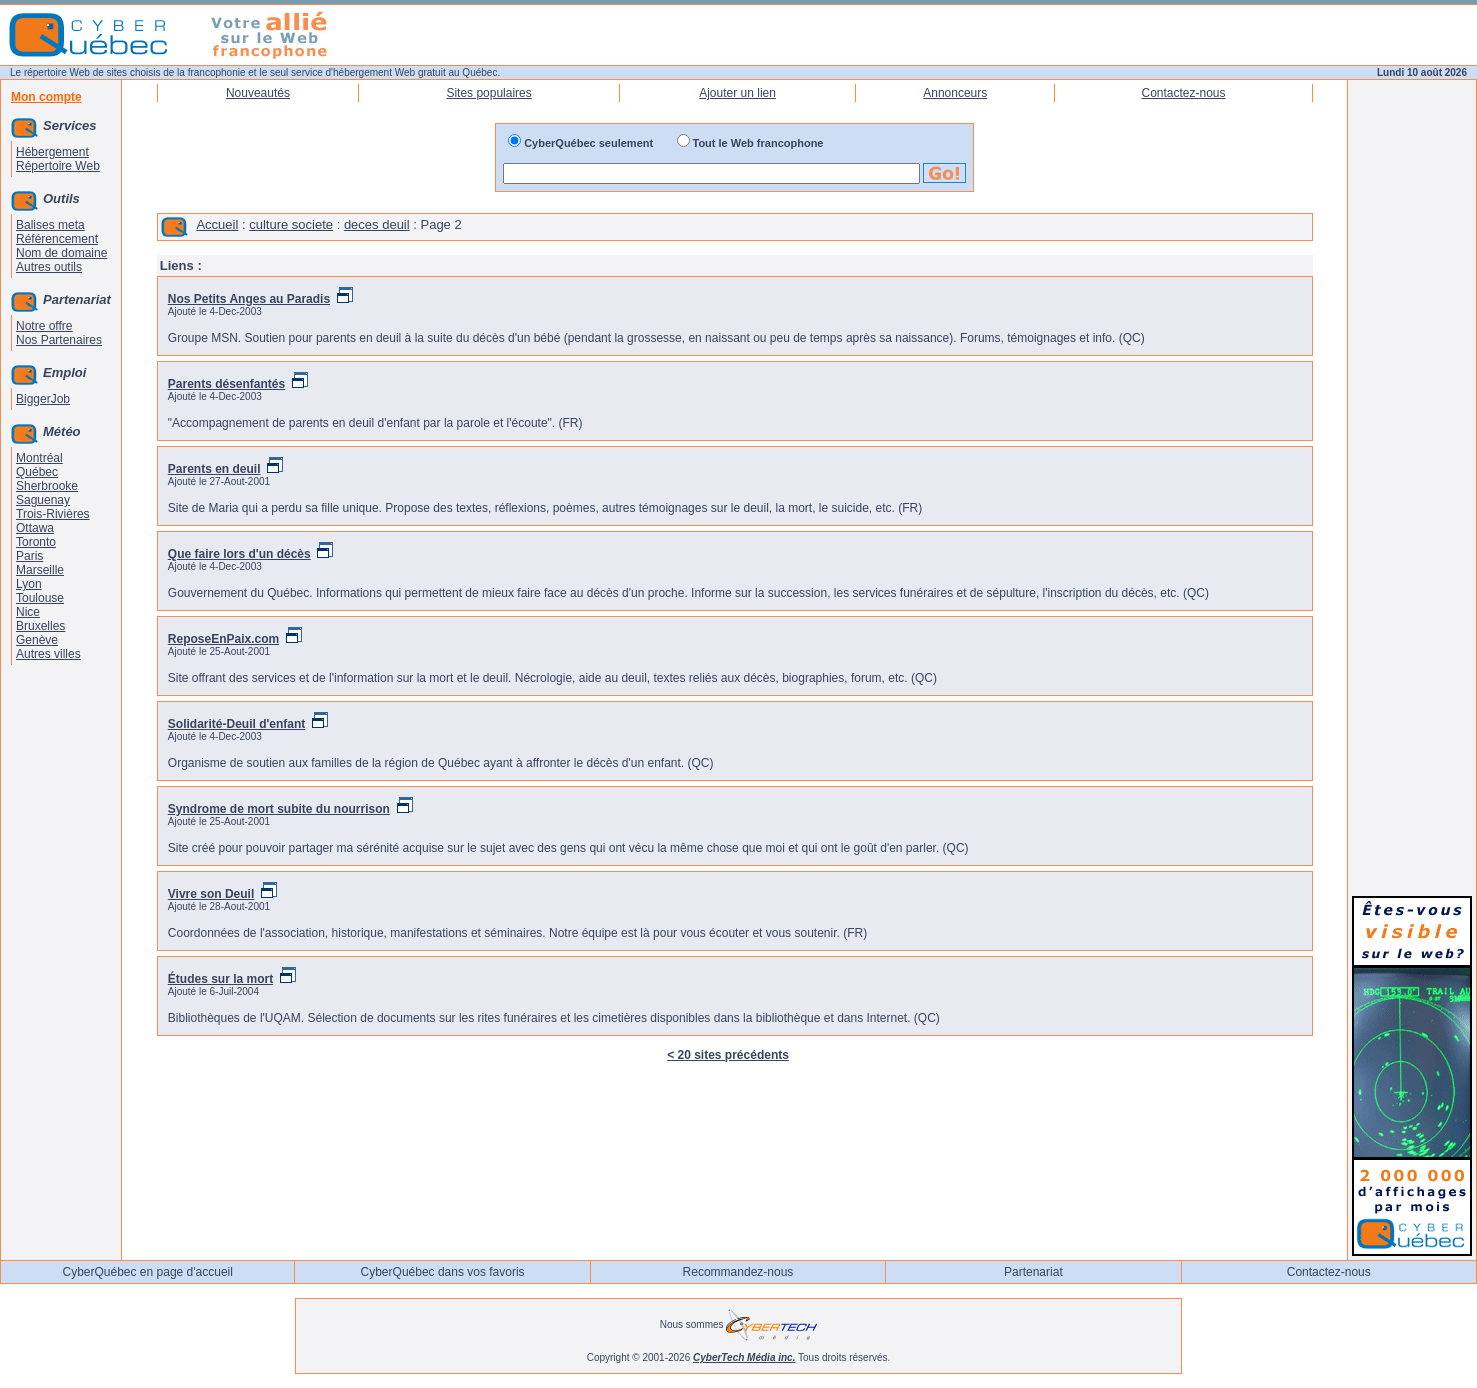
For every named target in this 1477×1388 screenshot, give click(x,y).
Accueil (217, 224)
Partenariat (1033, 1272)
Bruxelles (40, 626)
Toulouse (40, 598)
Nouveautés (258, 93)
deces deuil (377, 224)
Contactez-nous (1183, 93)
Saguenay (43, 500)
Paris (29, 556)
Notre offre (44, 326)
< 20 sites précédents (728, 1055)
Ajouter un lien (737, 93)
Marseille (40, 570)
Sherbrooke (47, 486)
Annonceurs (955, 93)
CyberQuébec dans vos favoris (443, 1272)
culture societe (291, 224)
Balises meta (50, 225)
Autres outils (49, 267)
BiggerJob (43, 399)
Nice (28, 612)
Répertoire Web (58, 166)
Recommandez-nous (738, 1272)
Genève (37, 640)
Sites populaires (488, 93)
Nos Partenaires (59, 340)
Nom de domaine (61, 253)
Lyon (29, 584)
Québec (37, 472)
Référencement (57, 239)
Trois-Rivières (53, 514)
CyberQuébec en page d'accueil (147, 1272)
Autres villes (48, 654)
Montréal (39, 458)
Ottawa (35, 528)
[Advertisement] (1412, 582)
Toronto (36, 542)
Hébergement (52, 152)
